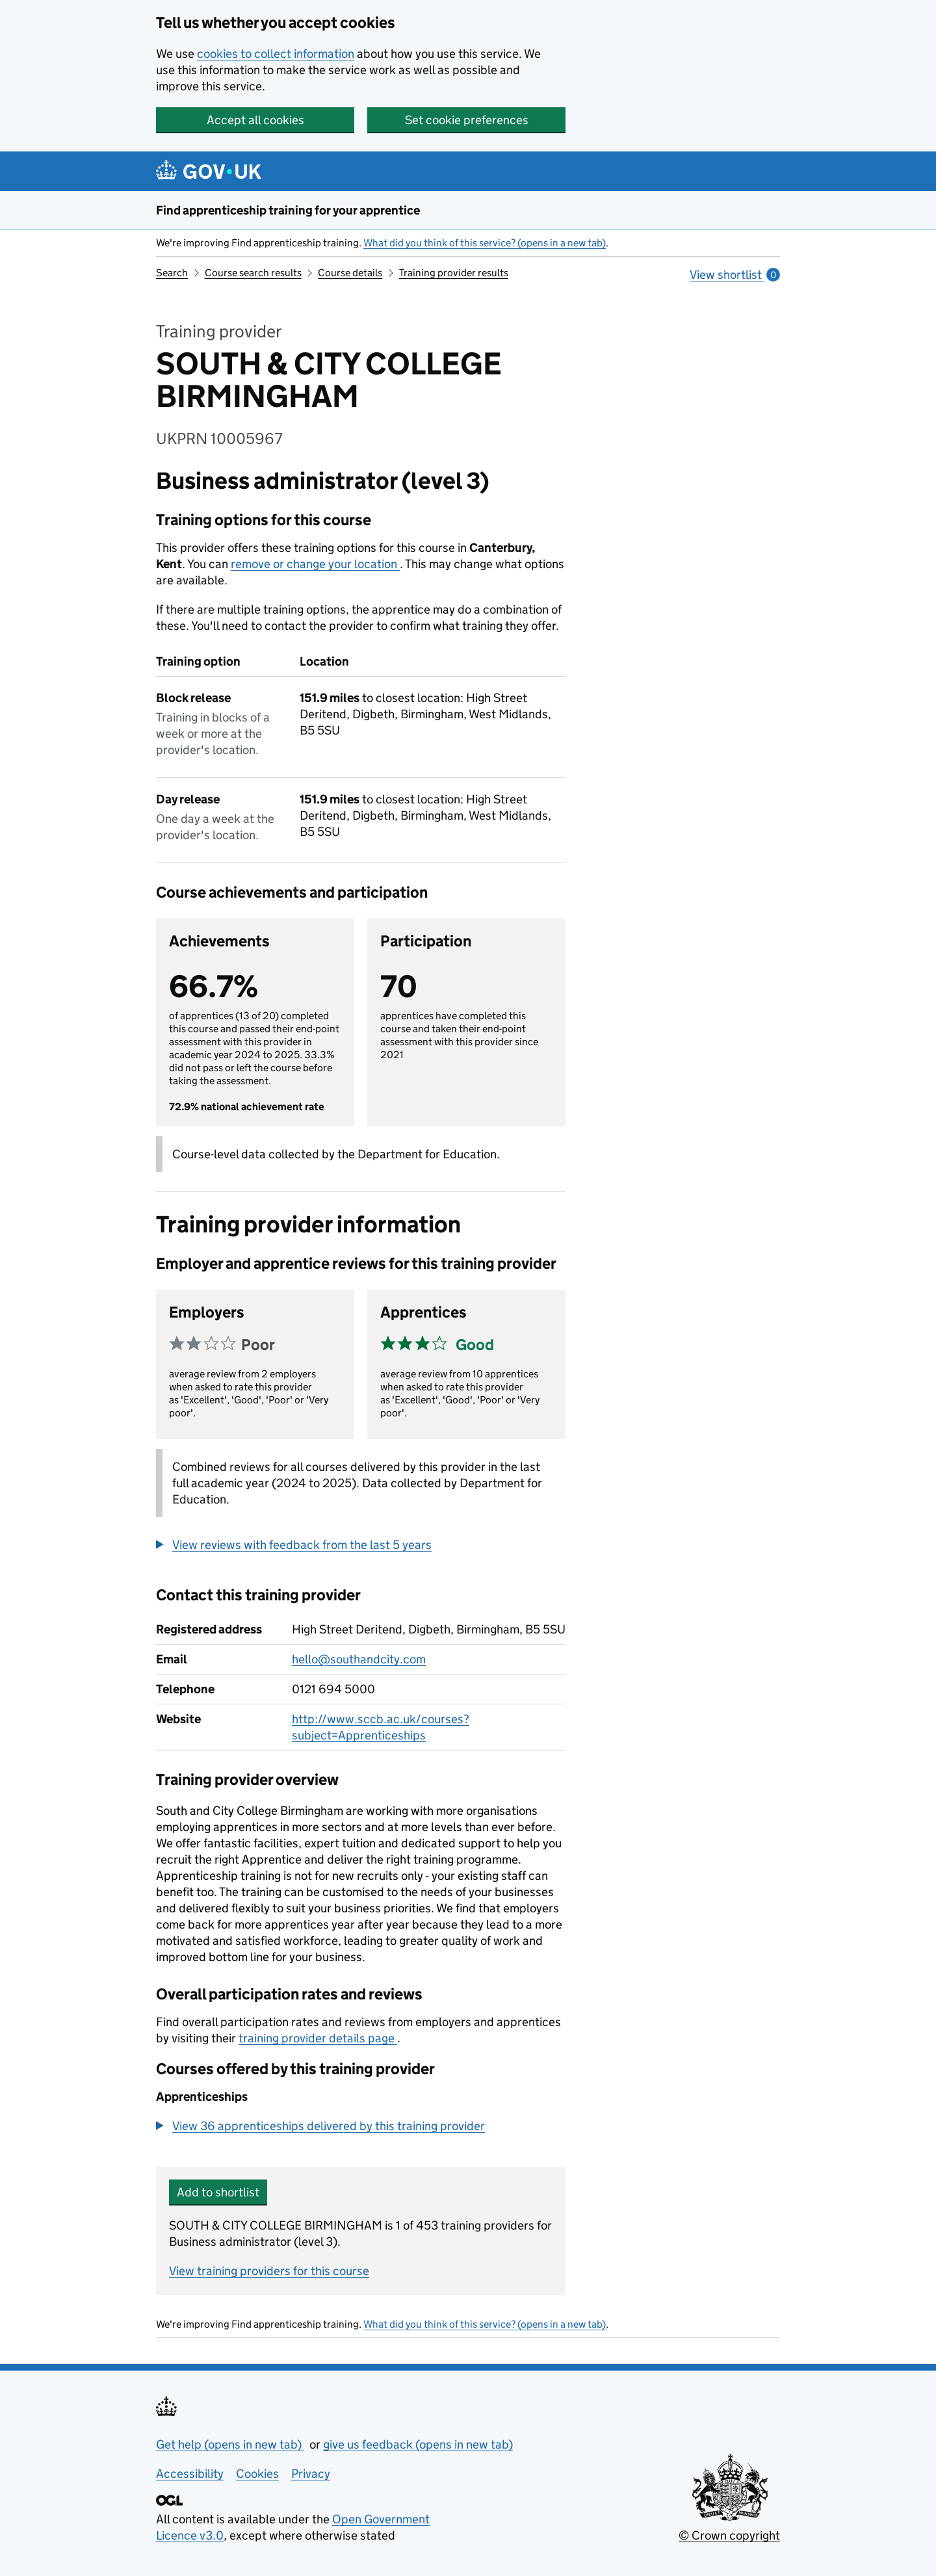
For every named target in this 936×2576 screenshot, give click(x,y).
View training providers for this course (269, 2270)
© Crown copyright (729, 2535)
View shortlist (735, 274)
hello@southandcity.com (359, 1659)
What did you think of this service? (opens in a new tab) (484, 243)
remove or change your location (315, 563)
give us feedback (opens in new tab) (418, 2444)
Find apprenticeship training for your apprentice (288, 210)
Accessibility (190, 2473)
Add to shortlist (218, 2192)
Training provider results (453, 273)
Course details (350, 273)
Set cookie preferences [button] (466, 119)
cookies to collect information (275, 53)
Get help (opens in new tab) (230, 2444)
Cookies (257, 2473)
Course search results (253, 273)
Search (172, 273)
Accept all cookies (255, 119)
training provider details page (318, 2038)
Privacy (310, 2473)
